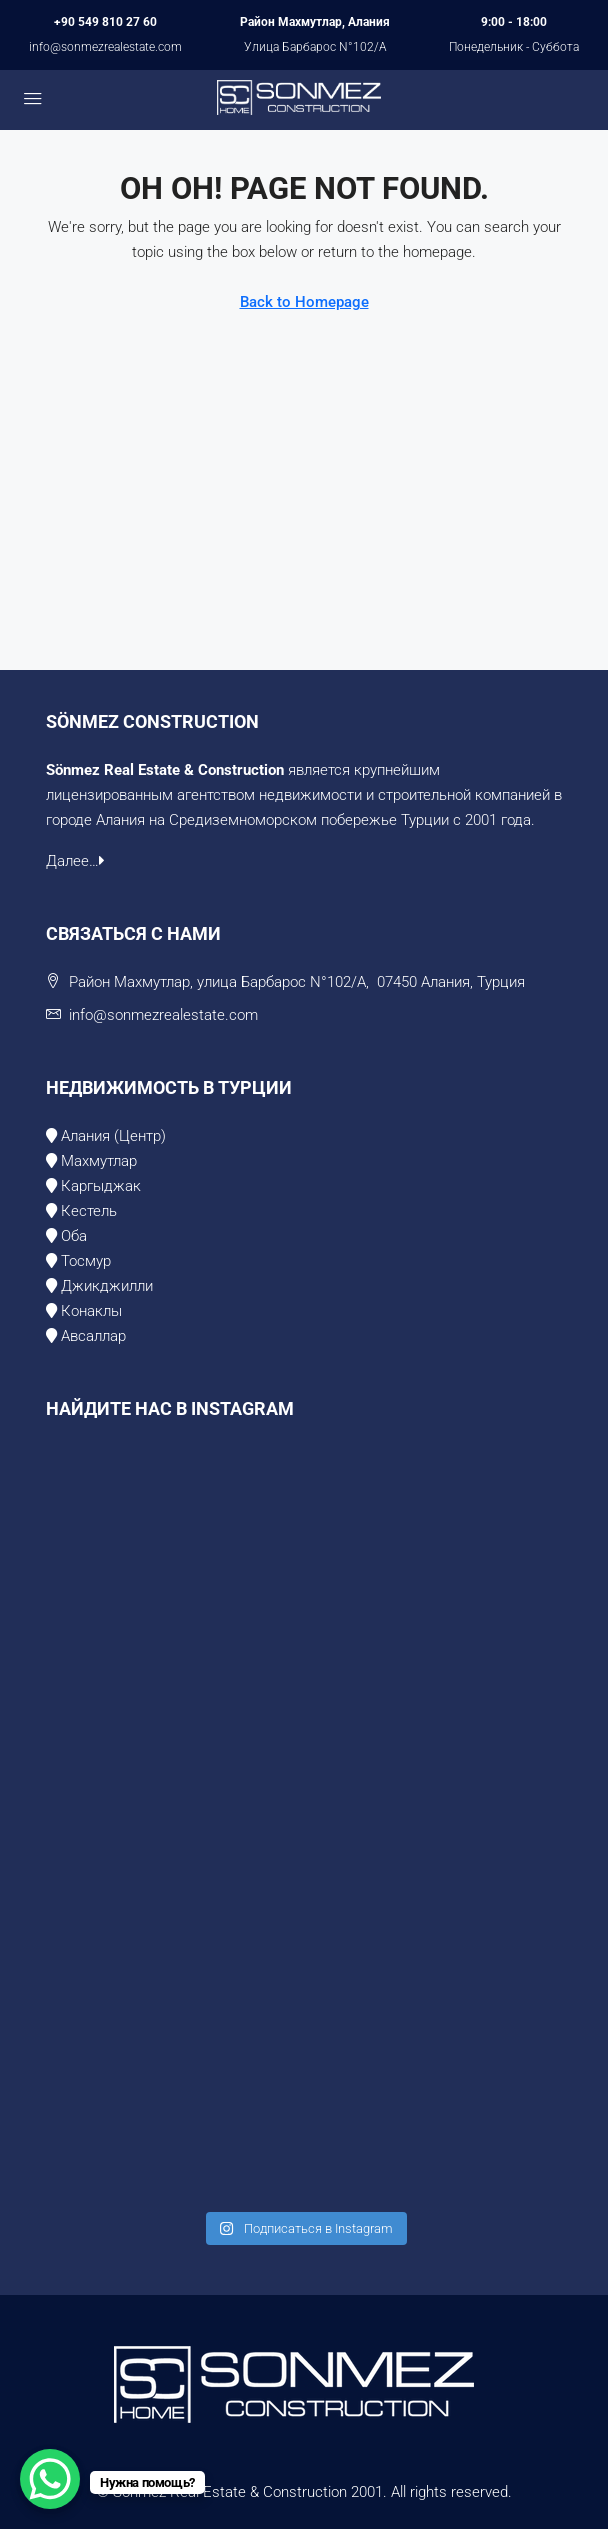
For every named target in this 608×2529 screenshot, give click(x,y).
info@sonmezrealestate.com (105, 47)
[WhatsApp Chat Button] (50, 2479)
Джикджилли (105, 1286)
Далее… (75, 861)
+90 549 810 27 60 (105, 22)
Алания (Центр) (113, 1136)
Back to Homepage (304, 302)
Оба (74, 1236)
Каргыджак (101, 1186)
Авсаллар (93, 1336)
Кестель (89, 1211)
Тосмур (84, 1261)
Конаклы (89, 1311)
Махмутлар (99, 1161)
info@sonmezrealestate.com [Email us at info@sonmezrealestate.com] (163, 1015)
